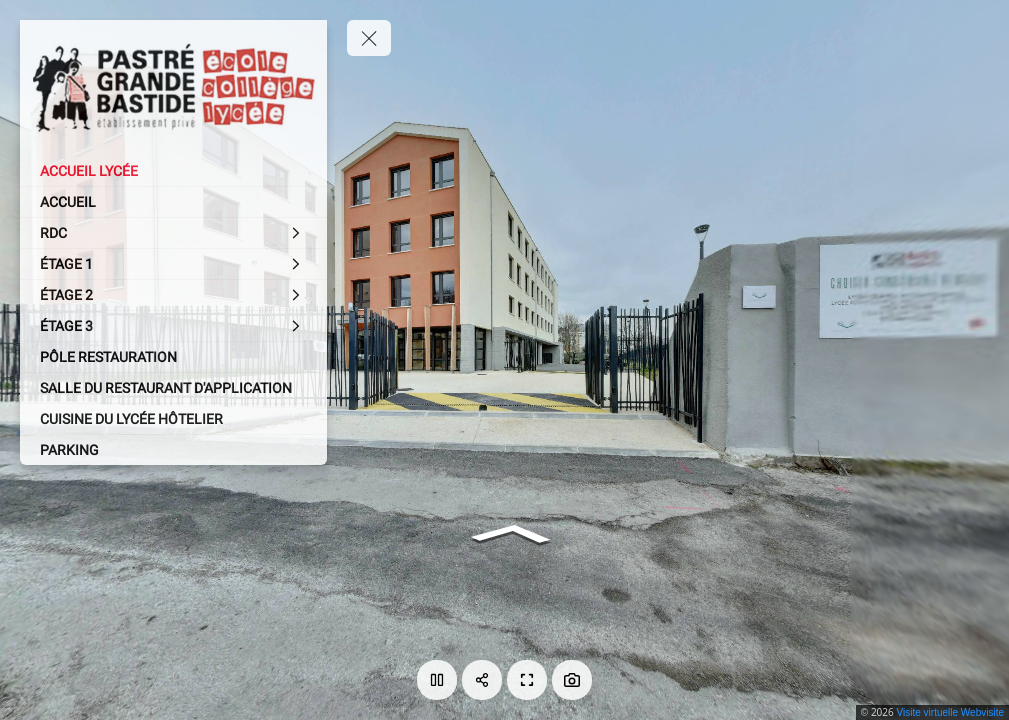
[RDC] (173, 233)
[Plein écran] (527, 680)
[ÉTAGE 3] (173, 326)
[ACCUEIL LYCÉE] (173, 171)
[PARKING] (173, 450)
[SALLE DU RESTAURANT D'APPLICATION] (173, 388)
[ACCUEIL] (173, 202)
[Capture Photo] (572, 680)
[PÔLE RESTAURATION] (173, 357)
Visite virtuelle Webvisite (950, 712)
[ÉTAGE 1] (173, 264)
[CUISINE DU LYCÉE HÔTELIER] (173, 419)
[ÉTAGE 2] (173, 295)
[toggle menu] (369, 38)
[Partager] (482, 680)
